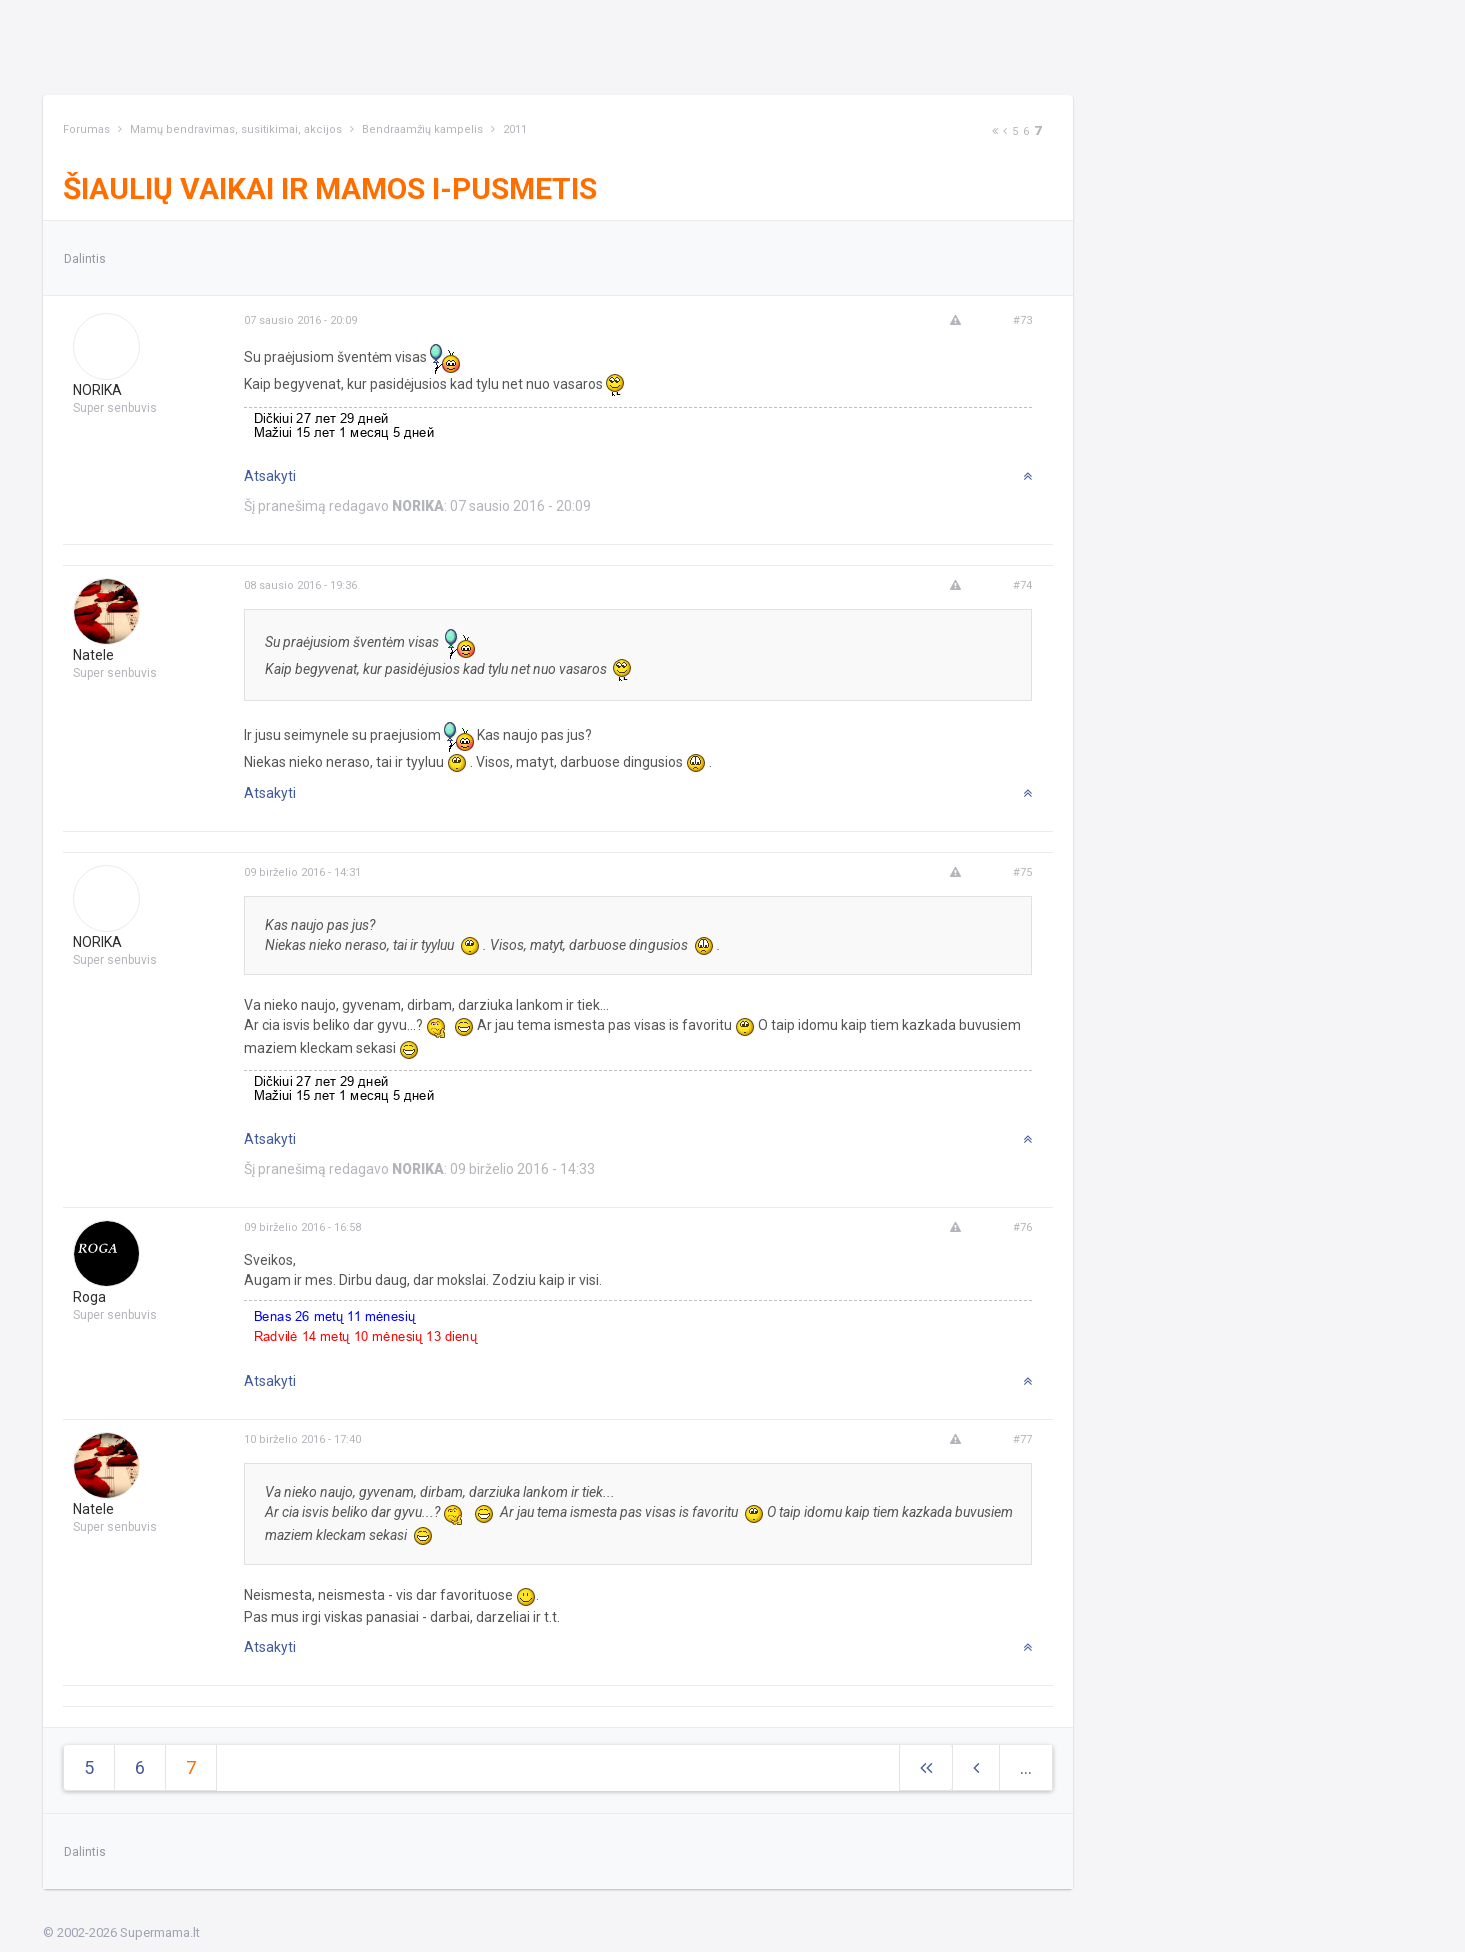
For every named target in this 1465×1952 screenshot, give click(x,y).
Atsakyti (270, 476)
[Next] (995, 131)
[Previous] (1005, 131)
